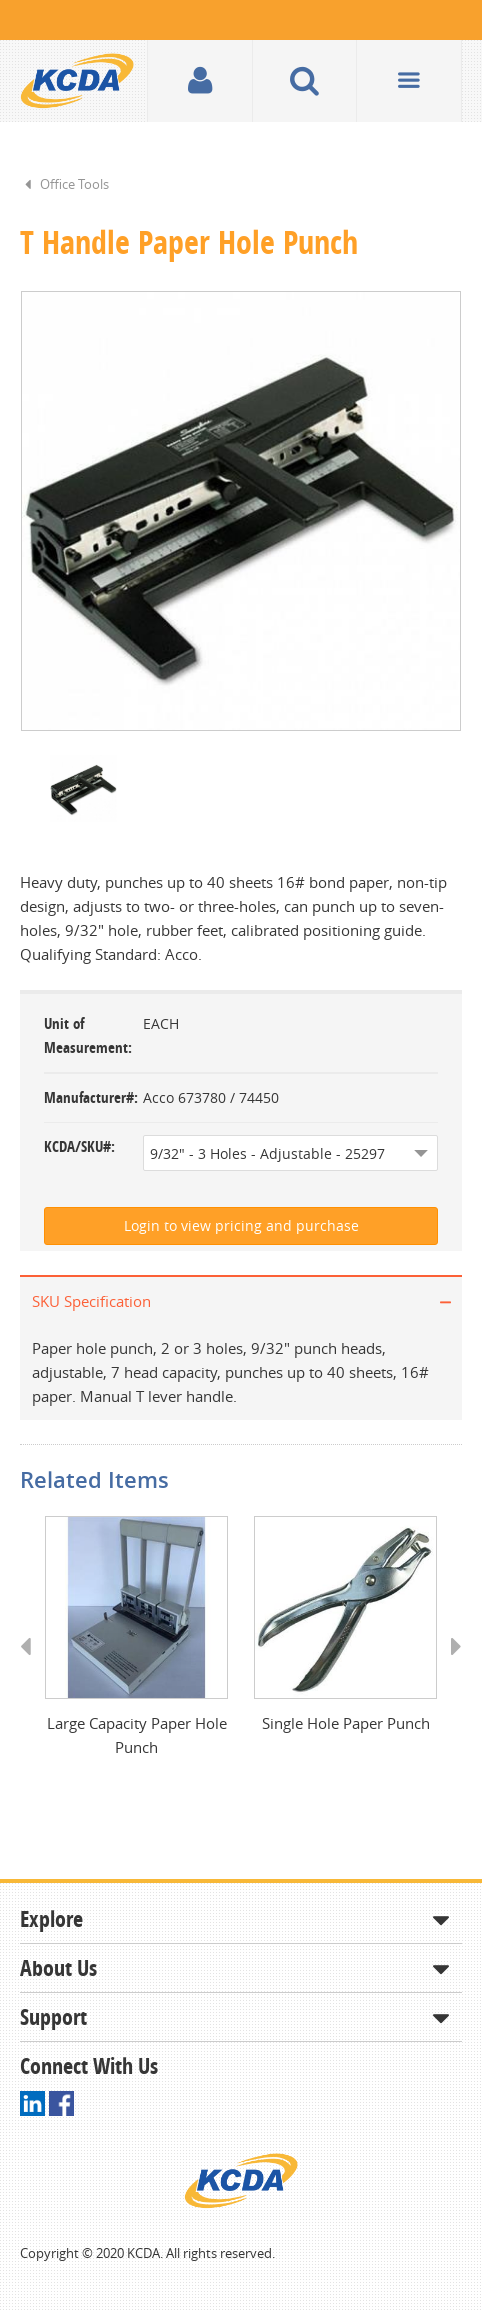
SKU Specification (91, 1303)
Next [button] (449, 1668)
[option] (241, 512)
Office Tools (74, 184)
